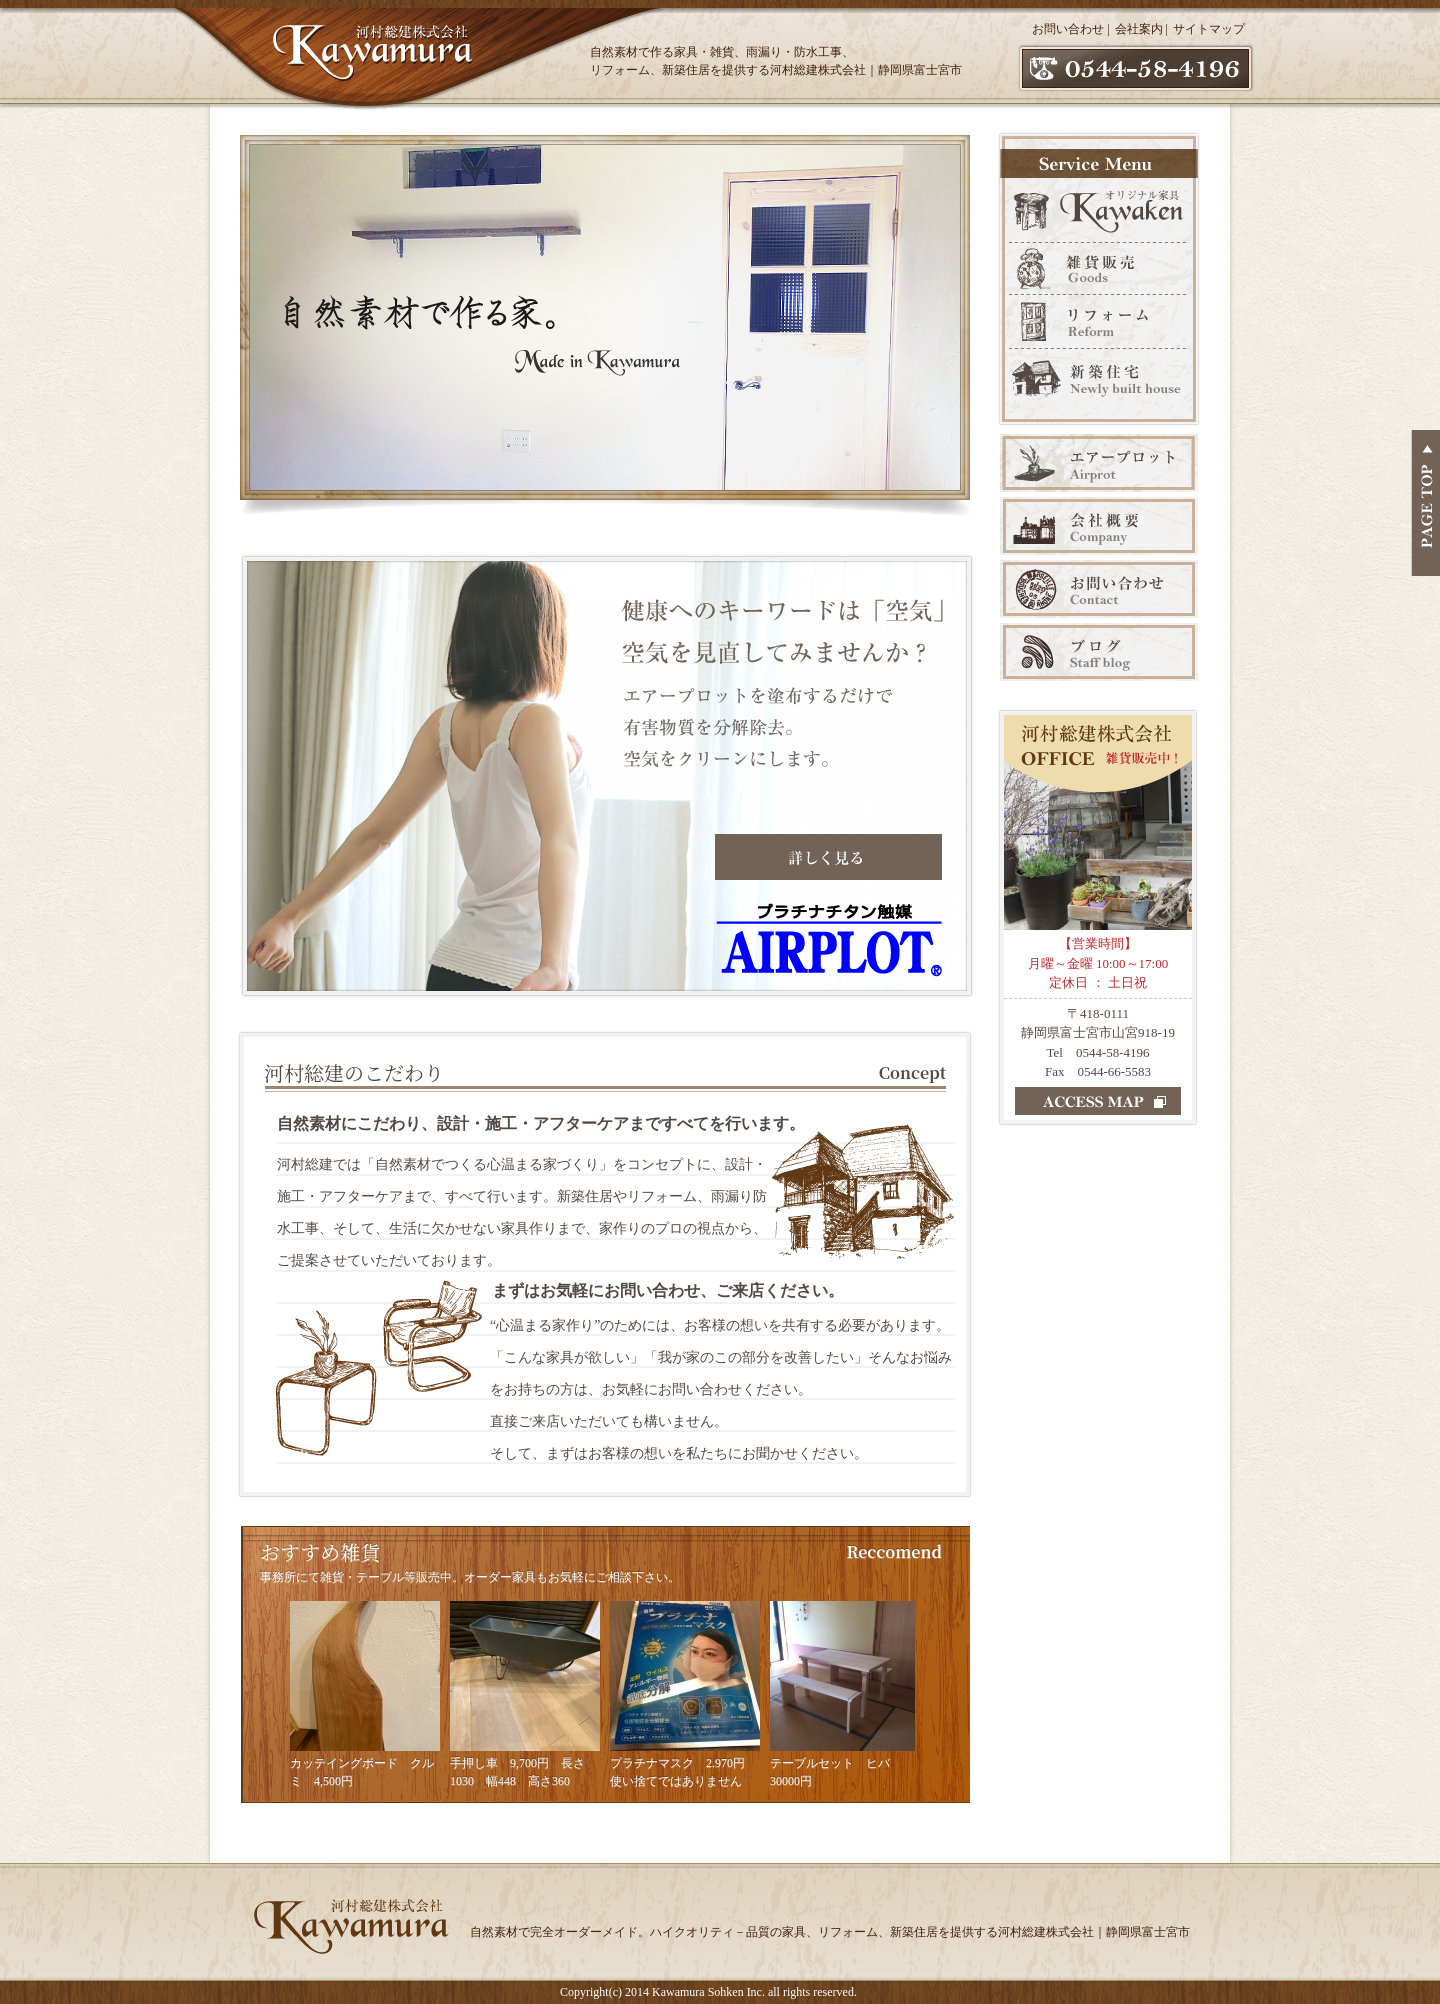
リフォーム (1099, 322)
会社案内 (1139, 29)
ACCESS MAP (1098, 1101)
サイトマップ (1209, 29)
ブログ (1099, 652)
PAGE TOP (1425, 503)
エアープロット (1099, 463)
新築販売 (1099, 386)
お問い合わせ (1068, 29)
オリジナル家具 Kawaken (1099, 208)
